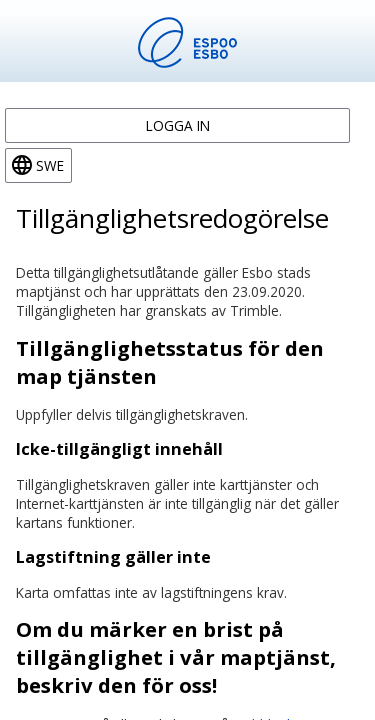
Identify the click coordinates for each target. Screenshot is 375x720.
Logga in (178, 125)
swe (50, 165)
